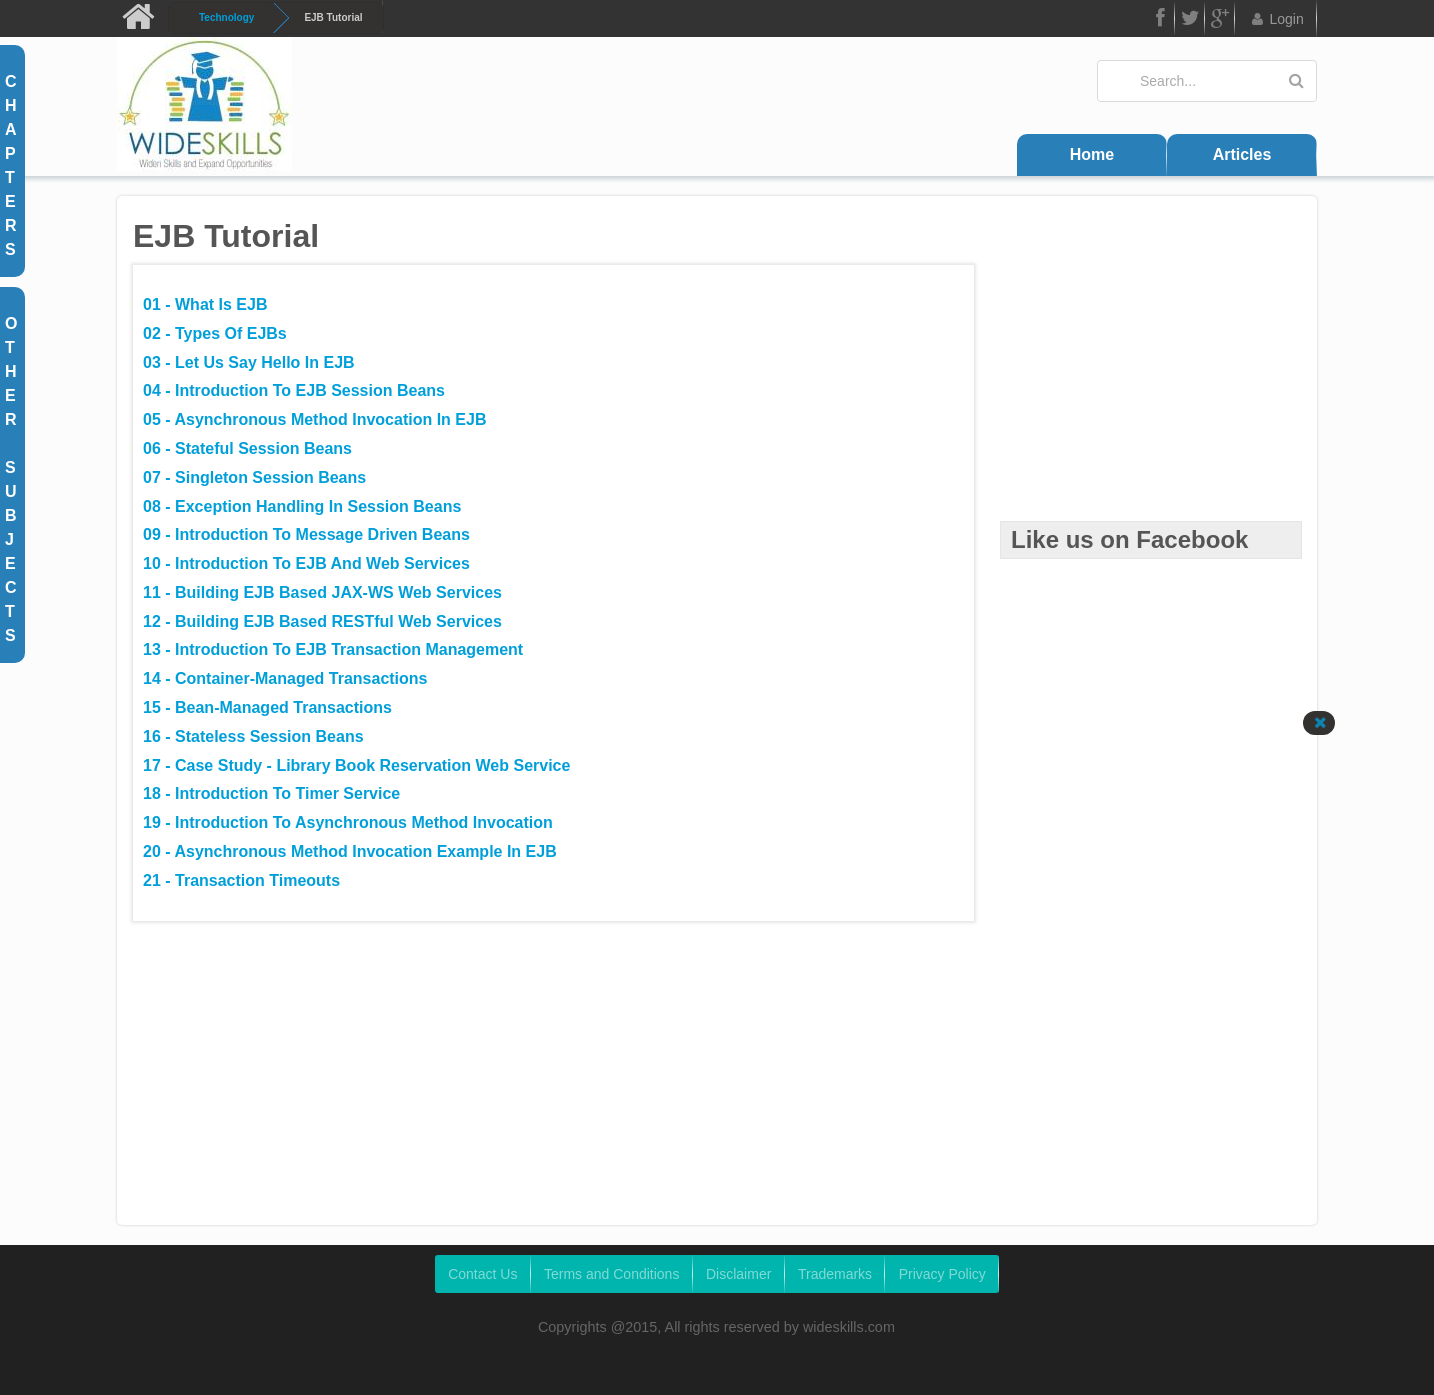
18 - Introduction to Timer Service (271, 793)
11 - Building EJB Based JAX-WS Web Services (322, 592)
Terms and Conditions (611, 1274)
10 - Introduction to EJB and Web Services (306, 563)
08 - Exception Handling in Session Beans (302, 506)
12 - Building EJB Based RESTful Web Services (322, 621)
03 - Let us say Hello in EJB (249, 362)
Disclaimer (738, 1274)
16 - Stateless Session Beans (253, 736)
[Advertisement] (1151, 390)
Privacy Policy (942, 1274)
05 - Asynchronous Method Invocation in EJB (314, 419)
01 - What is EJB (205, 304)
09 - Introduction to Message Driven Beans (306, 534)
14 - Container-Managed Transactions (285, 678)
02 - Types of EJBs (215, 333)
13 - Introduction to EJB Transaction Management (333, 649)
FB (1158, 21)
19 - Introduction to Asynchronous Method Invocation (348, 822)
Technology (226, 17)
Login (1276, 19)
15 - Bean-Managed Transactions (267, 707)
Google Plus (1220, 21)
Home (1092, 154)
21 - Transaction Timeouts (241, 880)
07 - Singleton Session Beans (254, 477)
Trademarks (835, 1274)
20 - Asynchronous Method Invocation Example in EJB (350, 851)
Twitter (1190, 21)
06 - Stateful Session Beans (247, 448)
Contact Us (482, 1274)
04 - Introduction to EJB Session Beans (294, 390)
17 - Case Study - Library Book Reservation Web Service (356, 765)
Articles (1242, 154)
